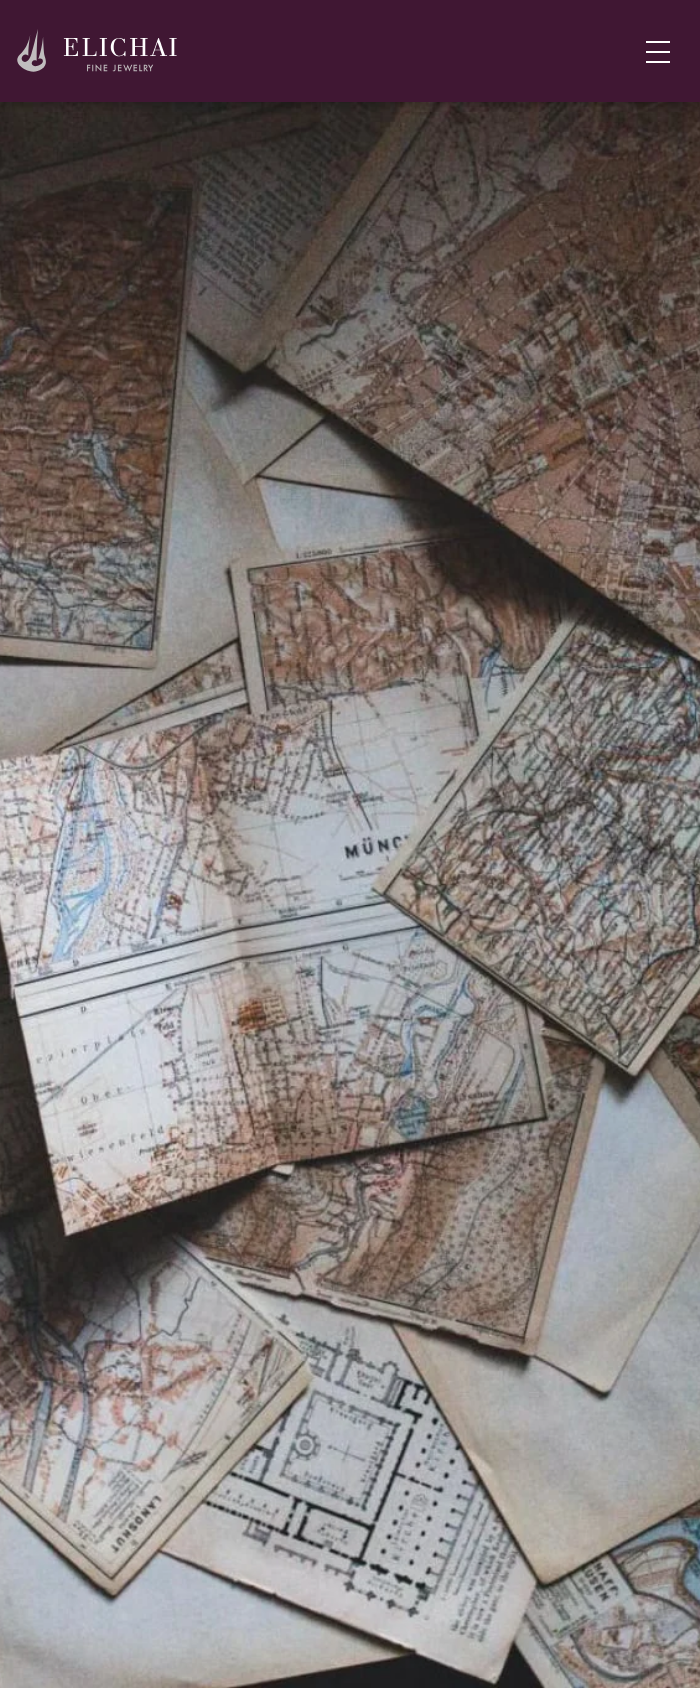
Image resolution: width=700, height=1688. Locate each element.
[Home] (97, 51)
